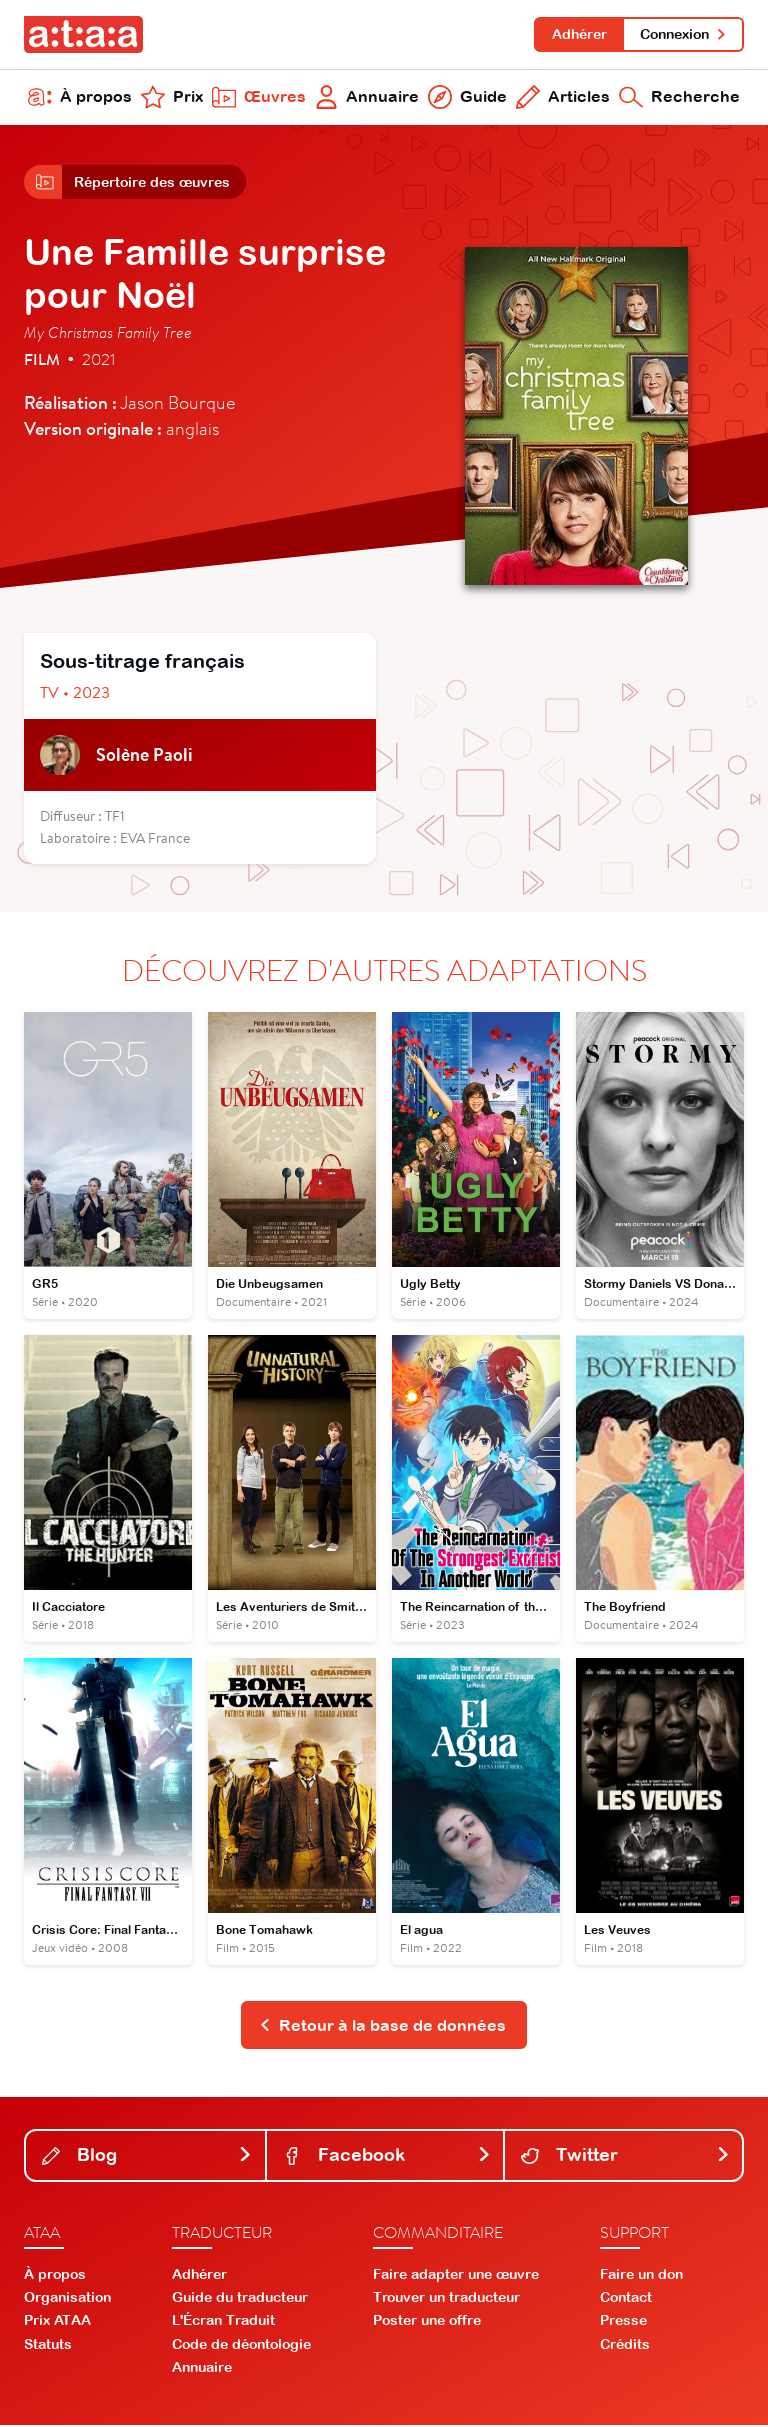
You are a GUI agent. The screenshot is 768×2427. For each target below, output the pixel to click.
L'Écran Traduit (223, 2323)
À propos (80, 98)
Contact (626, 2299)
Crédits (625, 2346)
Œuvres (259, 98)
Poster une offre (427, 2323)
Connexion (683, 34)
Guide (467, 98)
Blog (147, 2157)
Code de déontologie (241, 2346)
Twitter (625, 2157)
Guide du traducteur (240, 2299)
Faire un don (641, 2276)
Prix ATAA (57, 2323)
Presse (623, 2323)
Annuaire (367, 98)
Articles (563, 98)
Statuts (48, 2346)
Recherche (679, 98)
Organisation (67, 2299)
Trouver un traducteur (446, 2299)
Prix (172, 98)
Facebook (387, 2157)
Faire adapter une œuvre (456, 2276)
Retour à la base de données (382, 2027)
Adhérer (578, 34)
